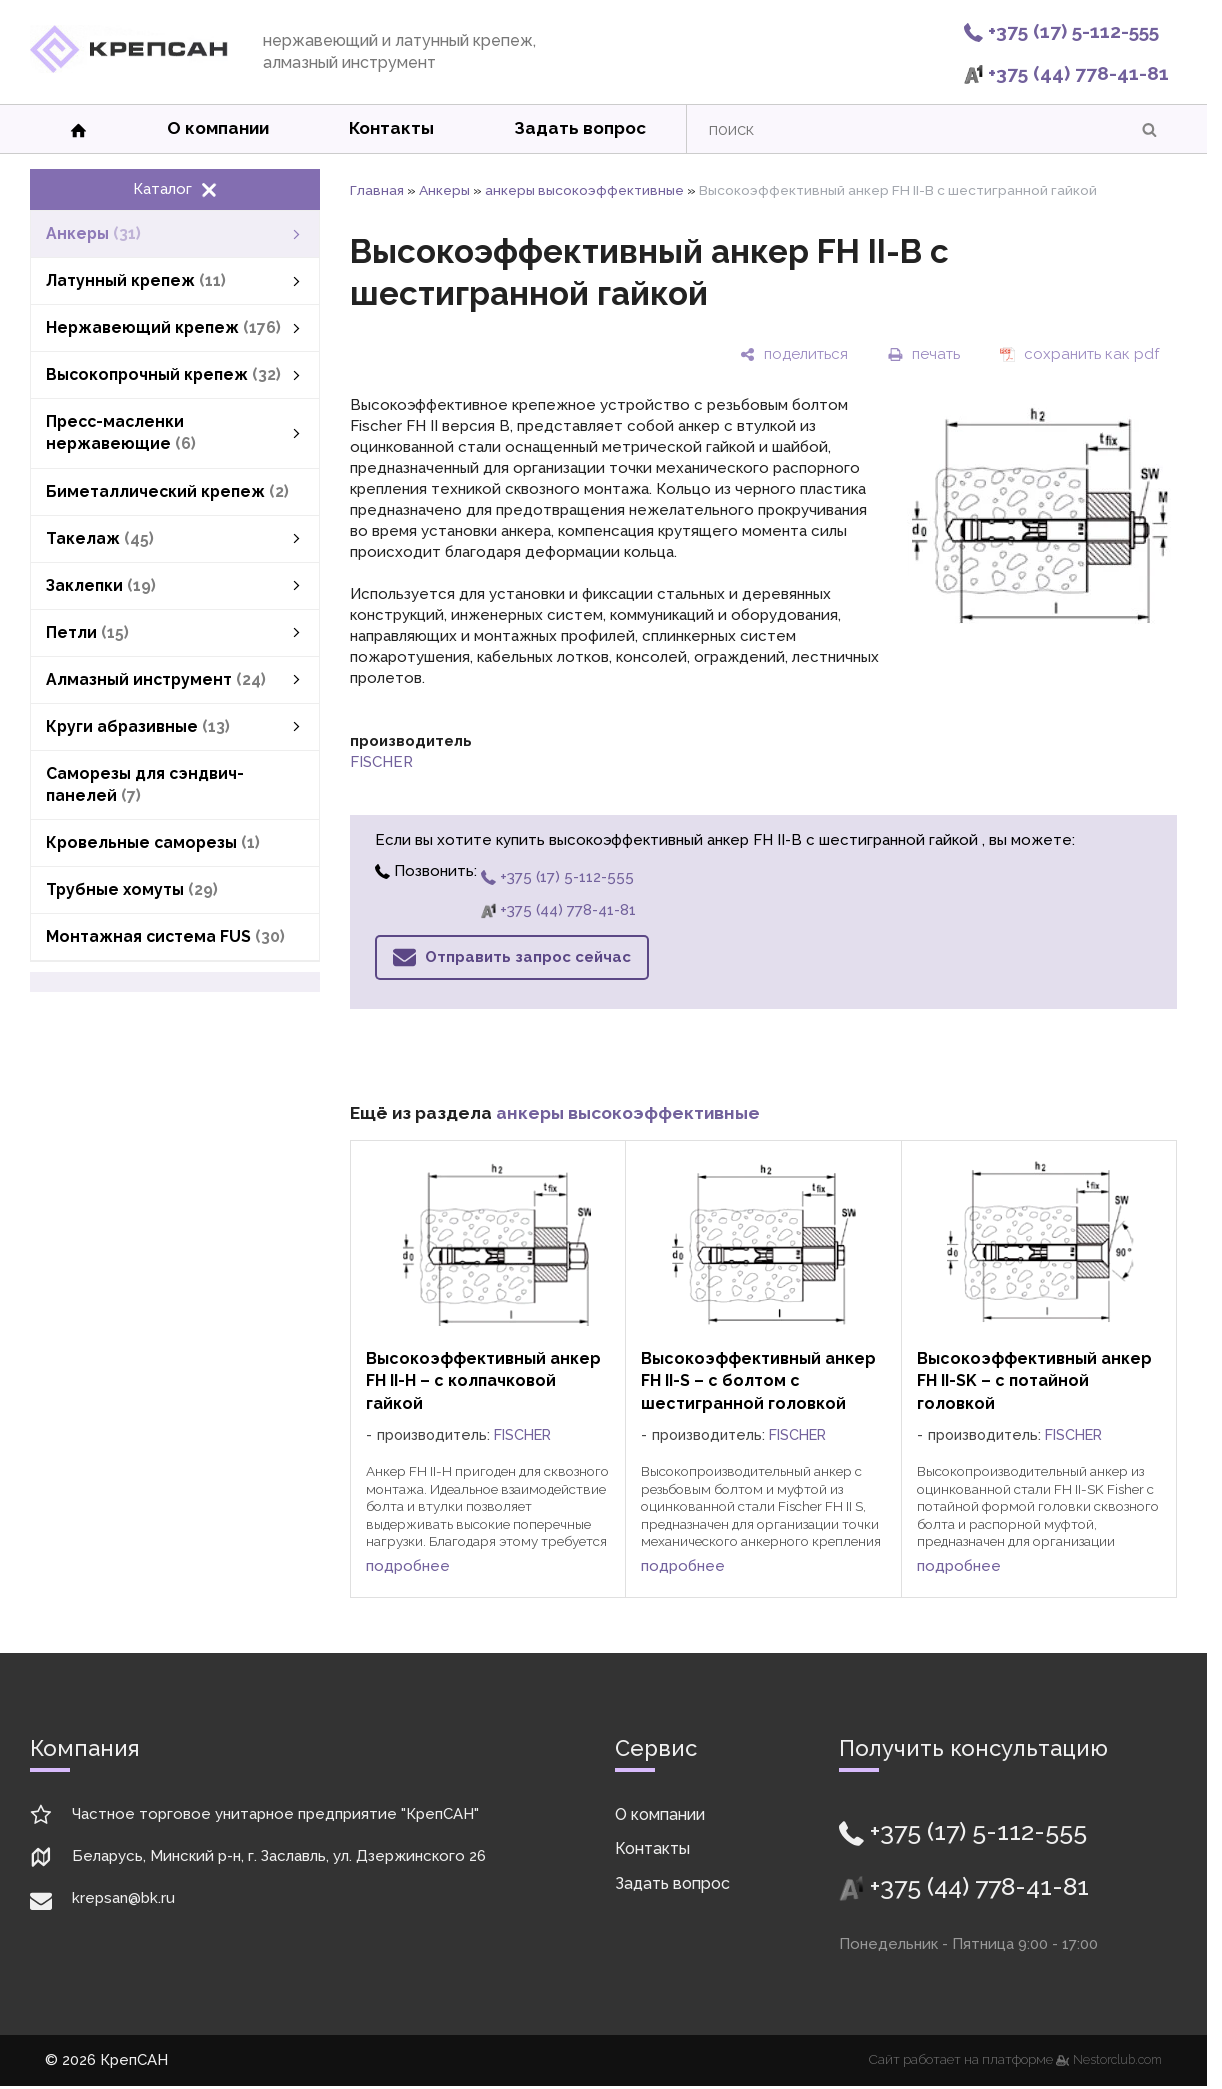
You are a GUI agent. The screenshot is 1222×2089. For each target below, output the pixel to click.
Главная (377, 190)
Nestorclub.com (1117, 2060)
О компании (218, 128)
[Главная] (129, 68)
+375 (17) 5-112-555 (1061, 31)
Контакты (391, 128)
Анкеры (444, 190)
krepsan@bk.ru (123, 1898)
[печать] (924, 354)
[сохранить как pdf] (1079, 354)
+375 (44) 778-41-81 (1066, 73)
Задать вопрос (580, 128)
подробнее (408, 1566)
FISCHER (381, 762)
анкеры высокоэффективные (584, 190)
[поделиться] (794, 354)
